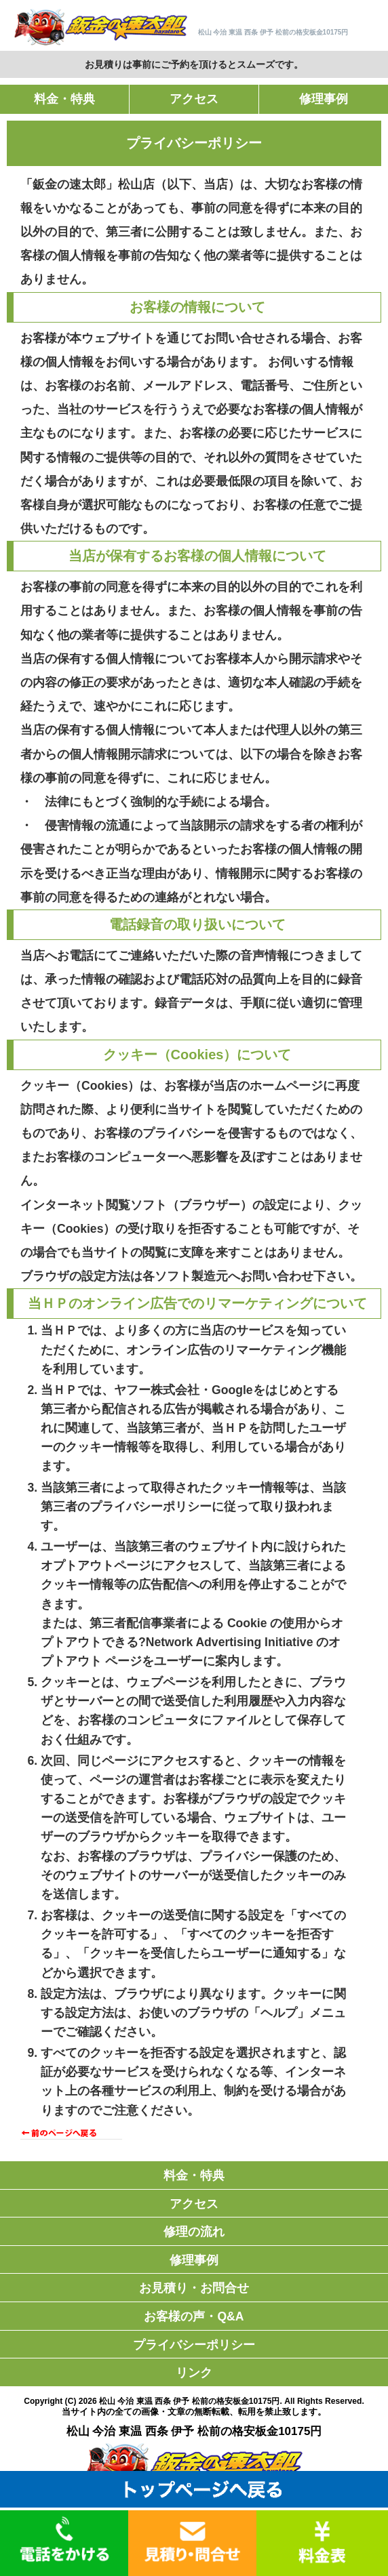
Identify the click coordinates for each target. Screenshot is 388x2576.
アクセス (194, 99)
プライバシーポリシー (194, 2345)
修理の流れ (194, 2231)
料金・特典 (64, 99)
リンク (194, 2372)
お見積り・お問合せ (194, 2288)
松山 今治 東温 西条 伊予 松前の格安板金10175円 (189, 2401)
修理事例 (323, 99)
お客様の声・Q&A (194, 2316)
